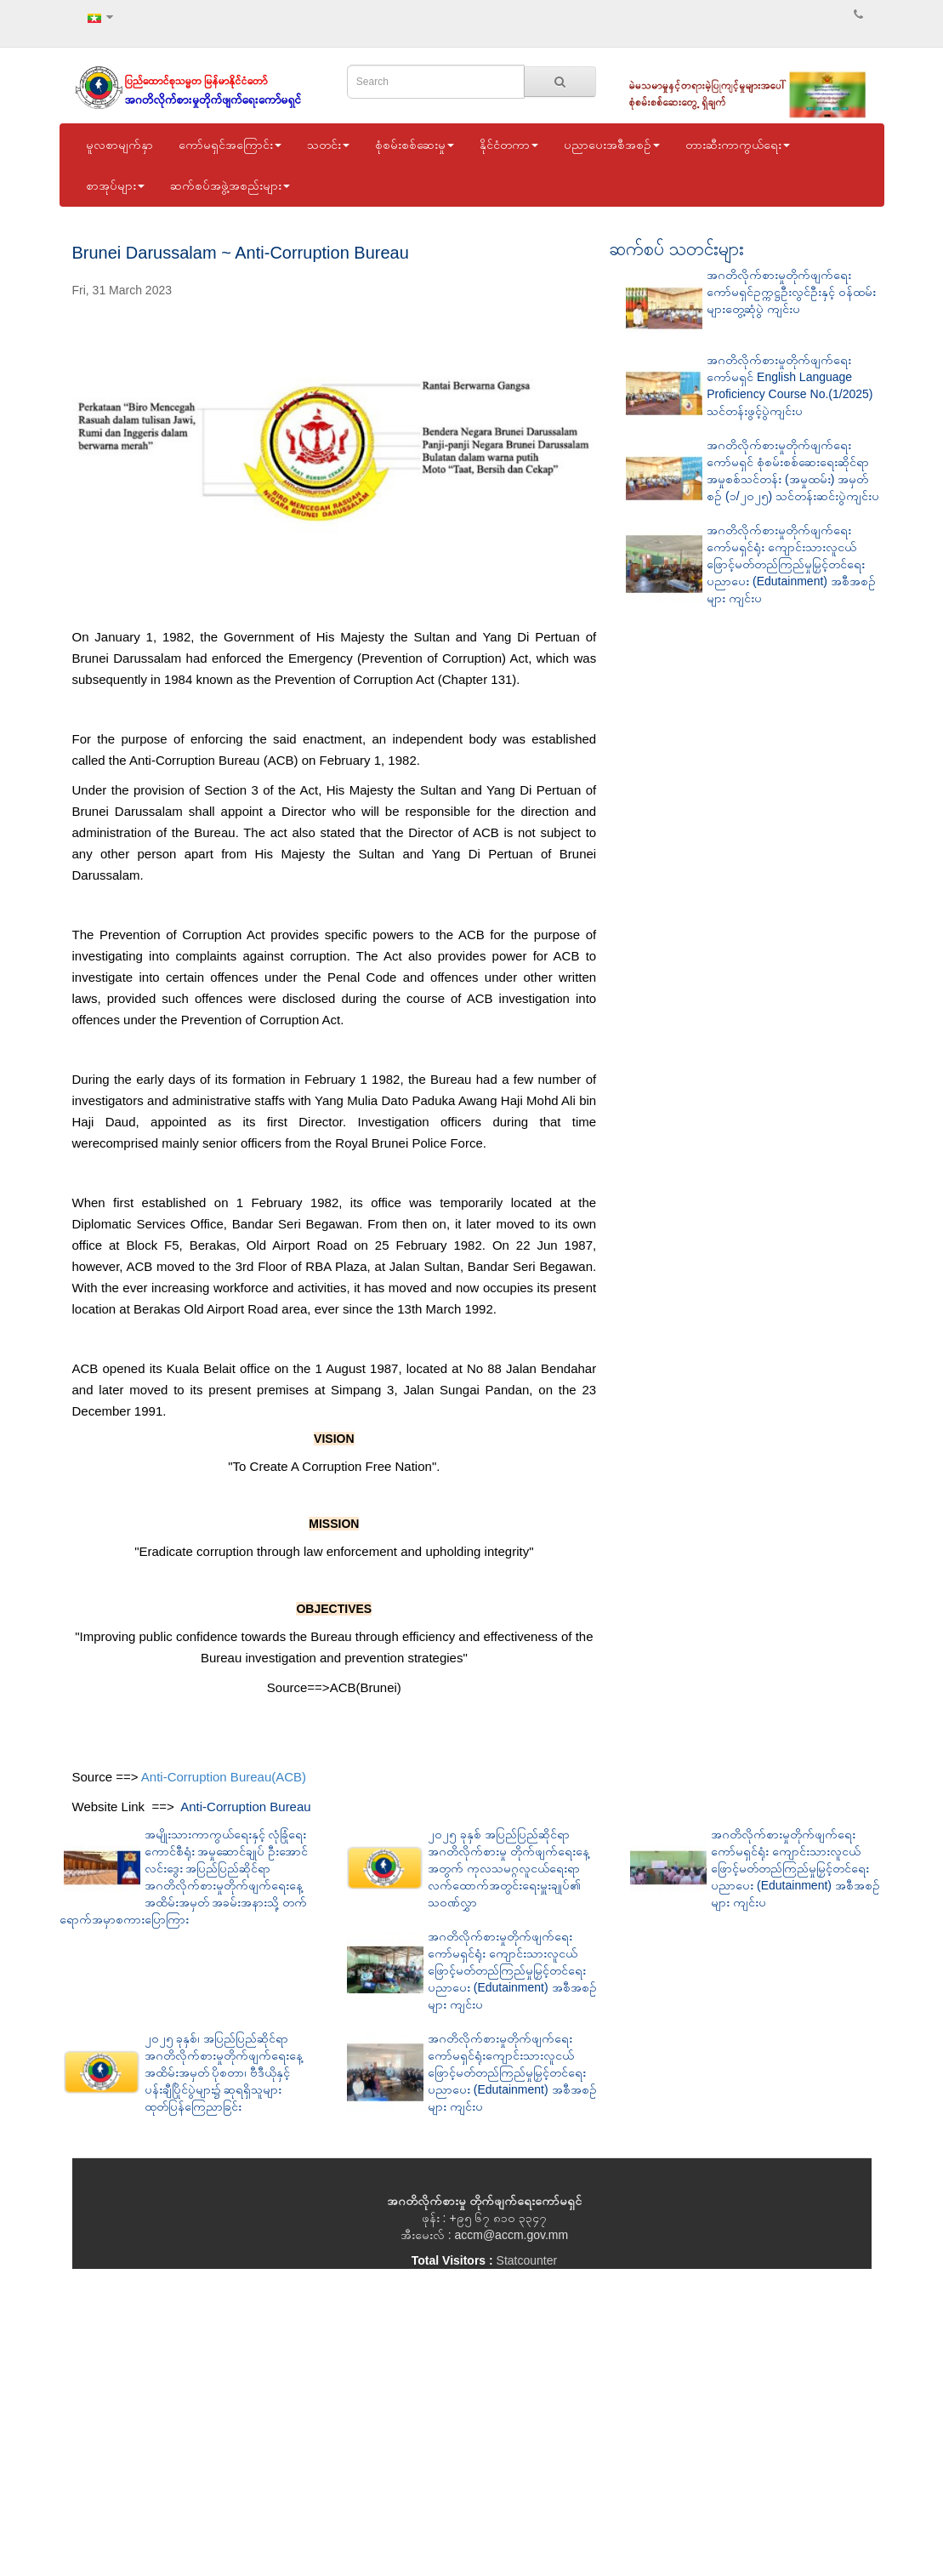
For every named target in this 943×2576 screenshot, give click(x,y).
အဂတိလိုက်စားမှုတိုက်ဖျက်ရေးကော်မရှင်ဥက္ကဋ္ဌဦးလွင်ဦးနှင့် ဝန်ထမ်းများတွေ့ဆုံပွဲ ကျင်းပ (791, 292)
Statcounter (527, 2260)
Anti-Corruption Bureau (245, 1806)
